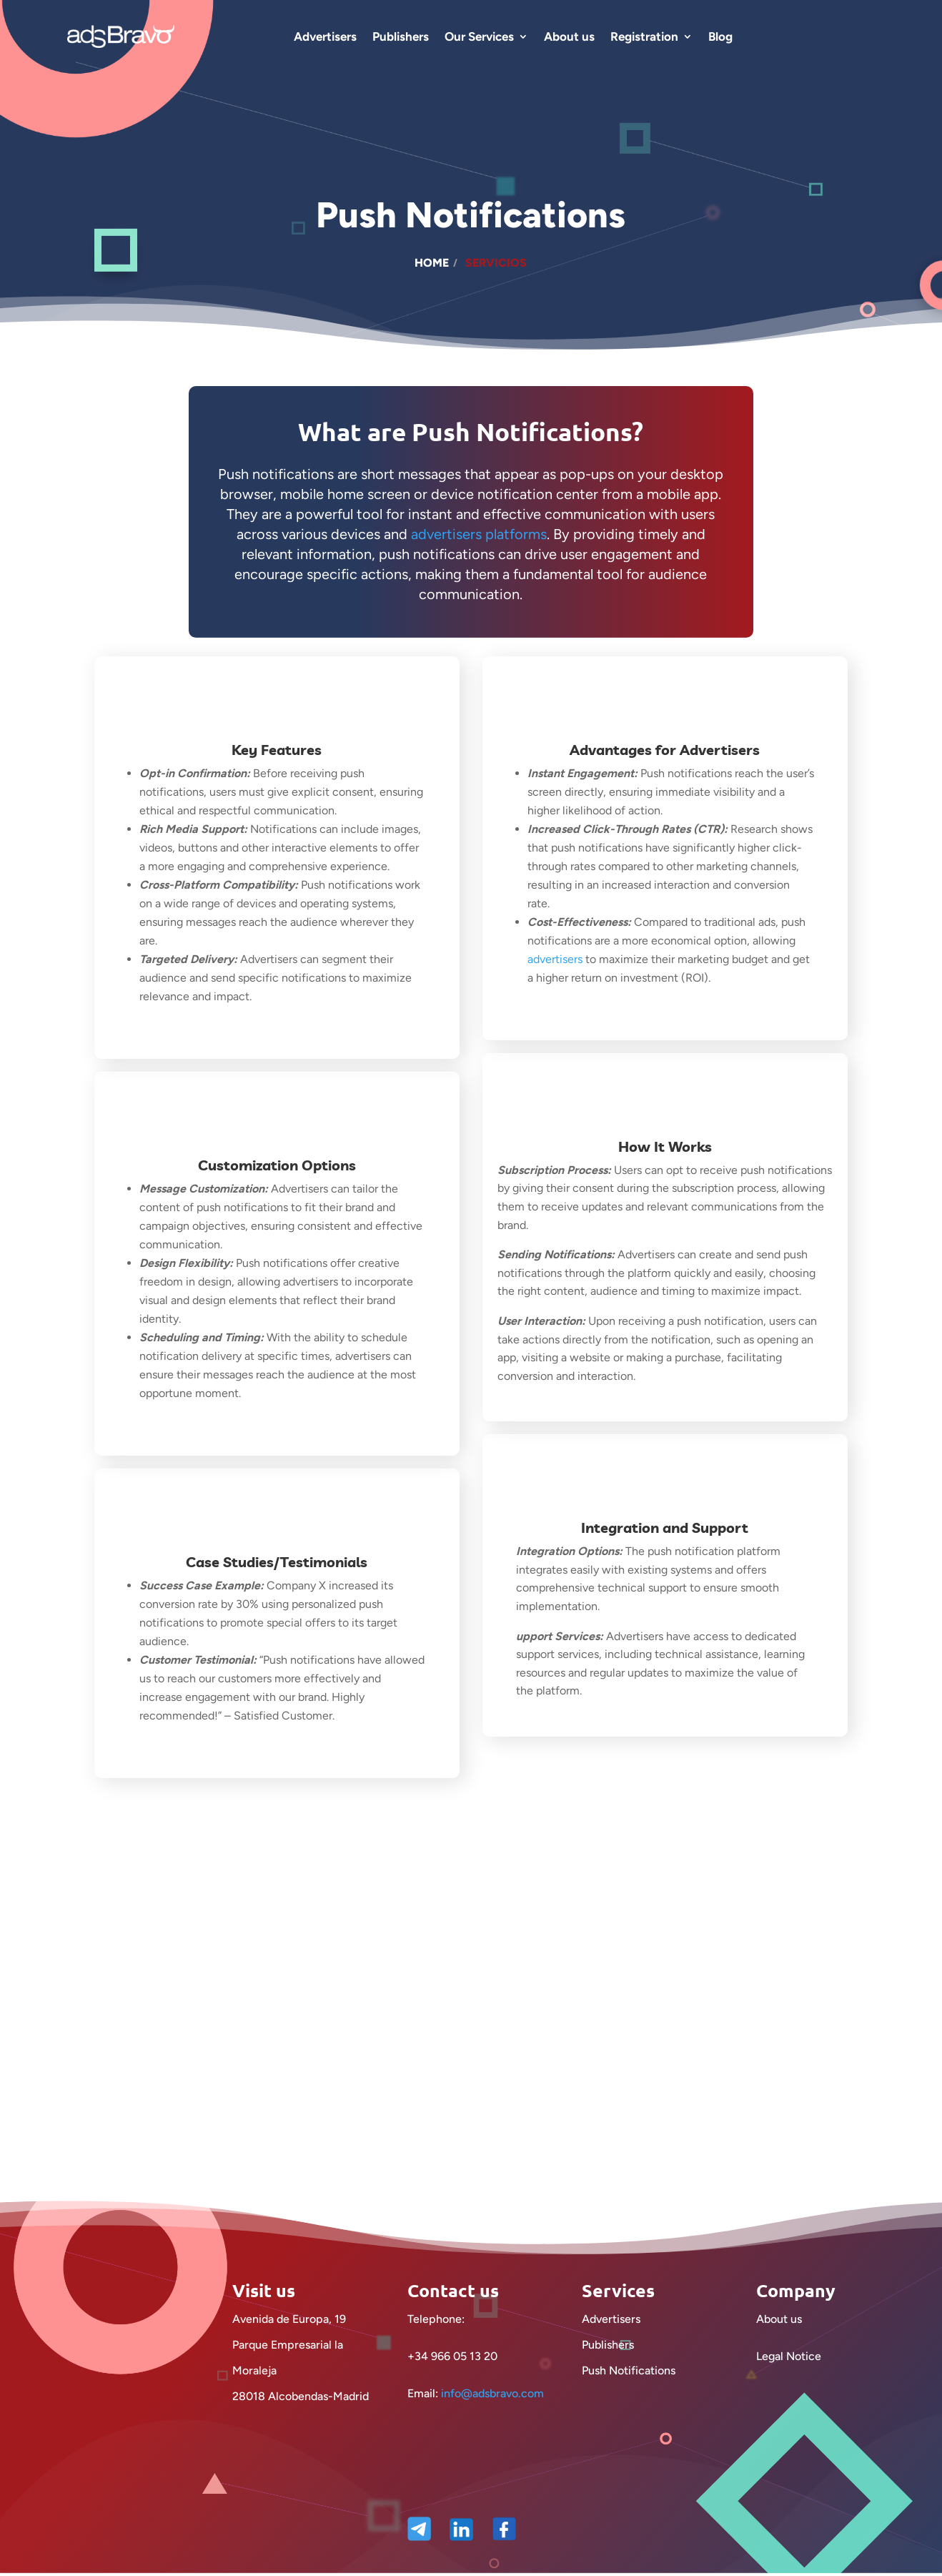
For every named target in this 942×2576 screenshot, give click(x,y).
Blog (720, 36)
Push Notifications (628, 2386)
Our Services (479, 36)
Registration (644, 36)
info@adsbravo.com (492, 2409)
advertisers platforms (479, 534)
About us (569, 36)
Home (432, 263)
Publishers (400, 36)
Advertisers (325, 36)
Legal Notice (788, 2372)
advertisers (557, 959)
